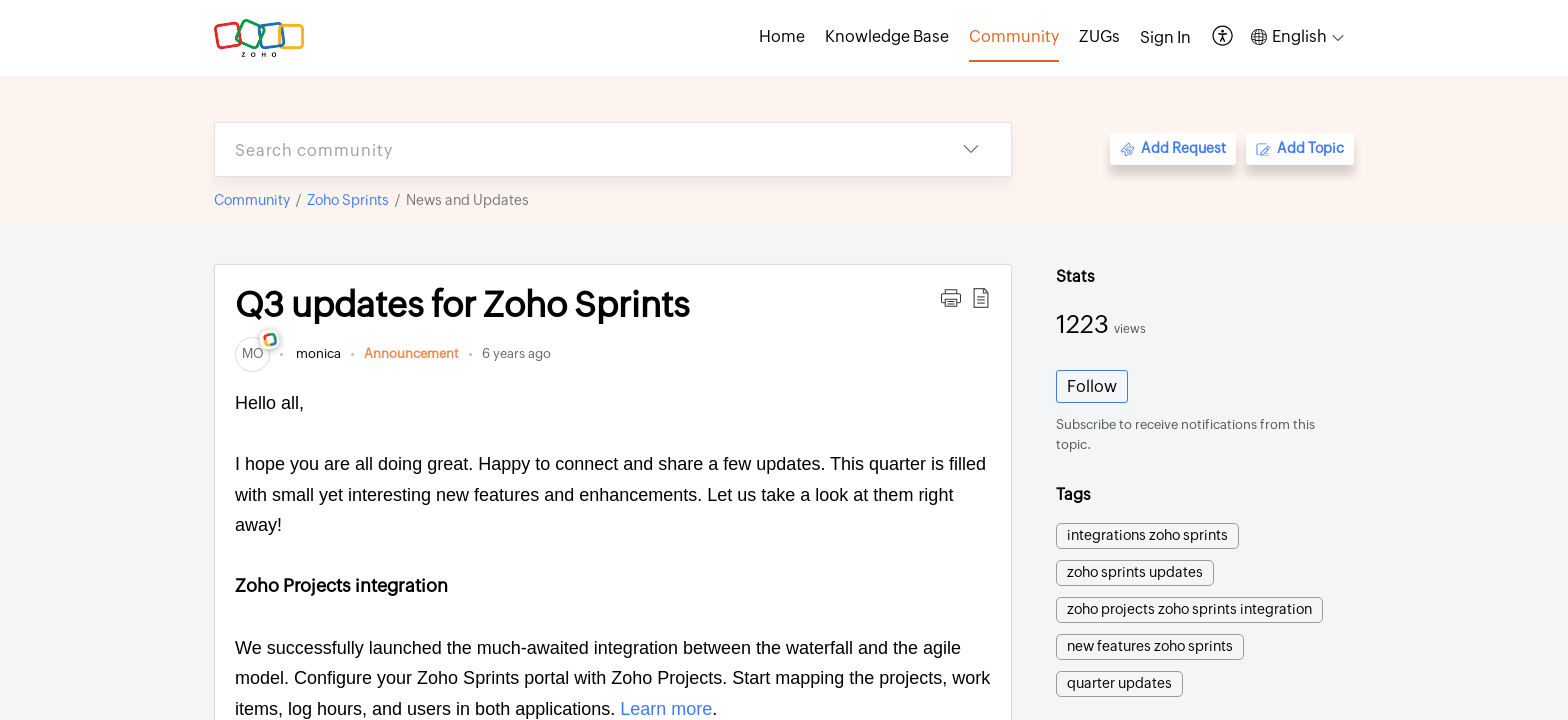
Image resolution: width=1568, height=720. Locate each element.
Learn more (663, 709)
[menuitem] (1165, 38)
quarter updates (1119, 683)
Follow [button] (1092, 386)
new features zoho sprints (1150, 646)
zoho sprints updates (1135, 572)
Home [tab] (782, 36)
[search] (573, 149)
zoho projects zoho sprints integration (1189, 609)
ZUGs (1099, 36)
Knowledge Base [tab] (887, 36)
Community (252, 200)
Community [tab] (1014, 36)
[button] (1223, 37)
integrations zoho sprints (1147, 535)
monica (317, 353)
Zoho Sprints (348, 200)
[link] (252, 353)
